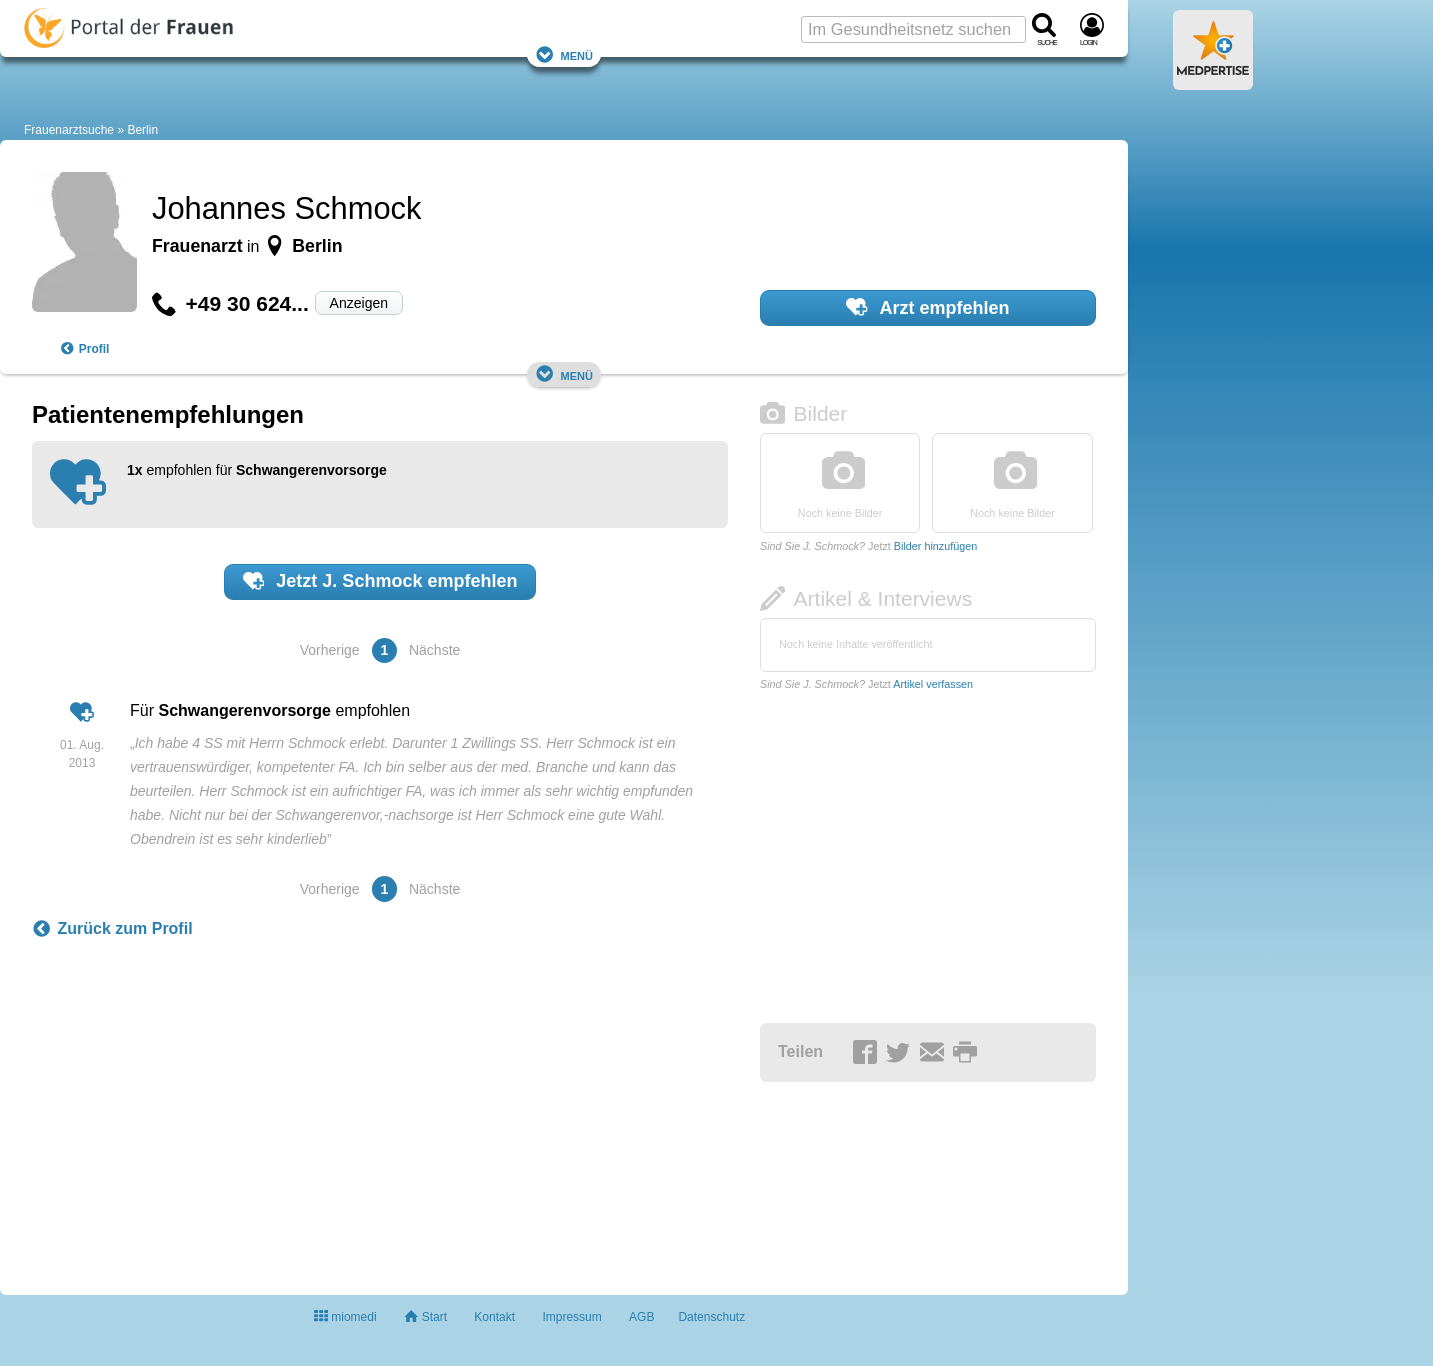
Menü (564, 54)
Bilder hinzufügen (935, 546)
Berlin (142, 130)
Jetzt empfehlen (380, 581)
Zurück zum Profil (112, 929)
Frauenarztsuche (69, 130)
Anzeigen (359, 303)
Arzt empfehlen (927, 307)
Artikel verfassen (933, 684)
